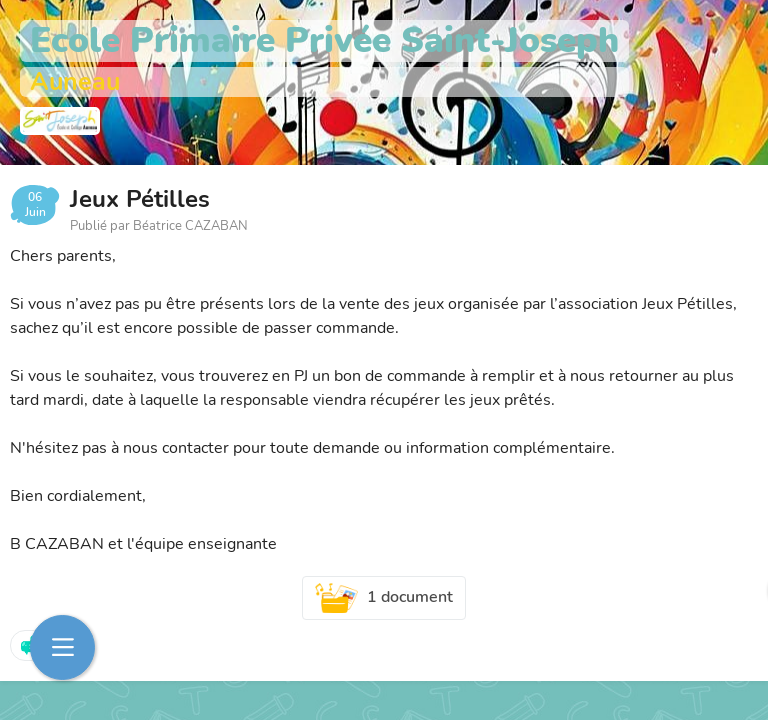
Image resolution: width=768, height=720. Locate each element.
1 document (384, 598)
